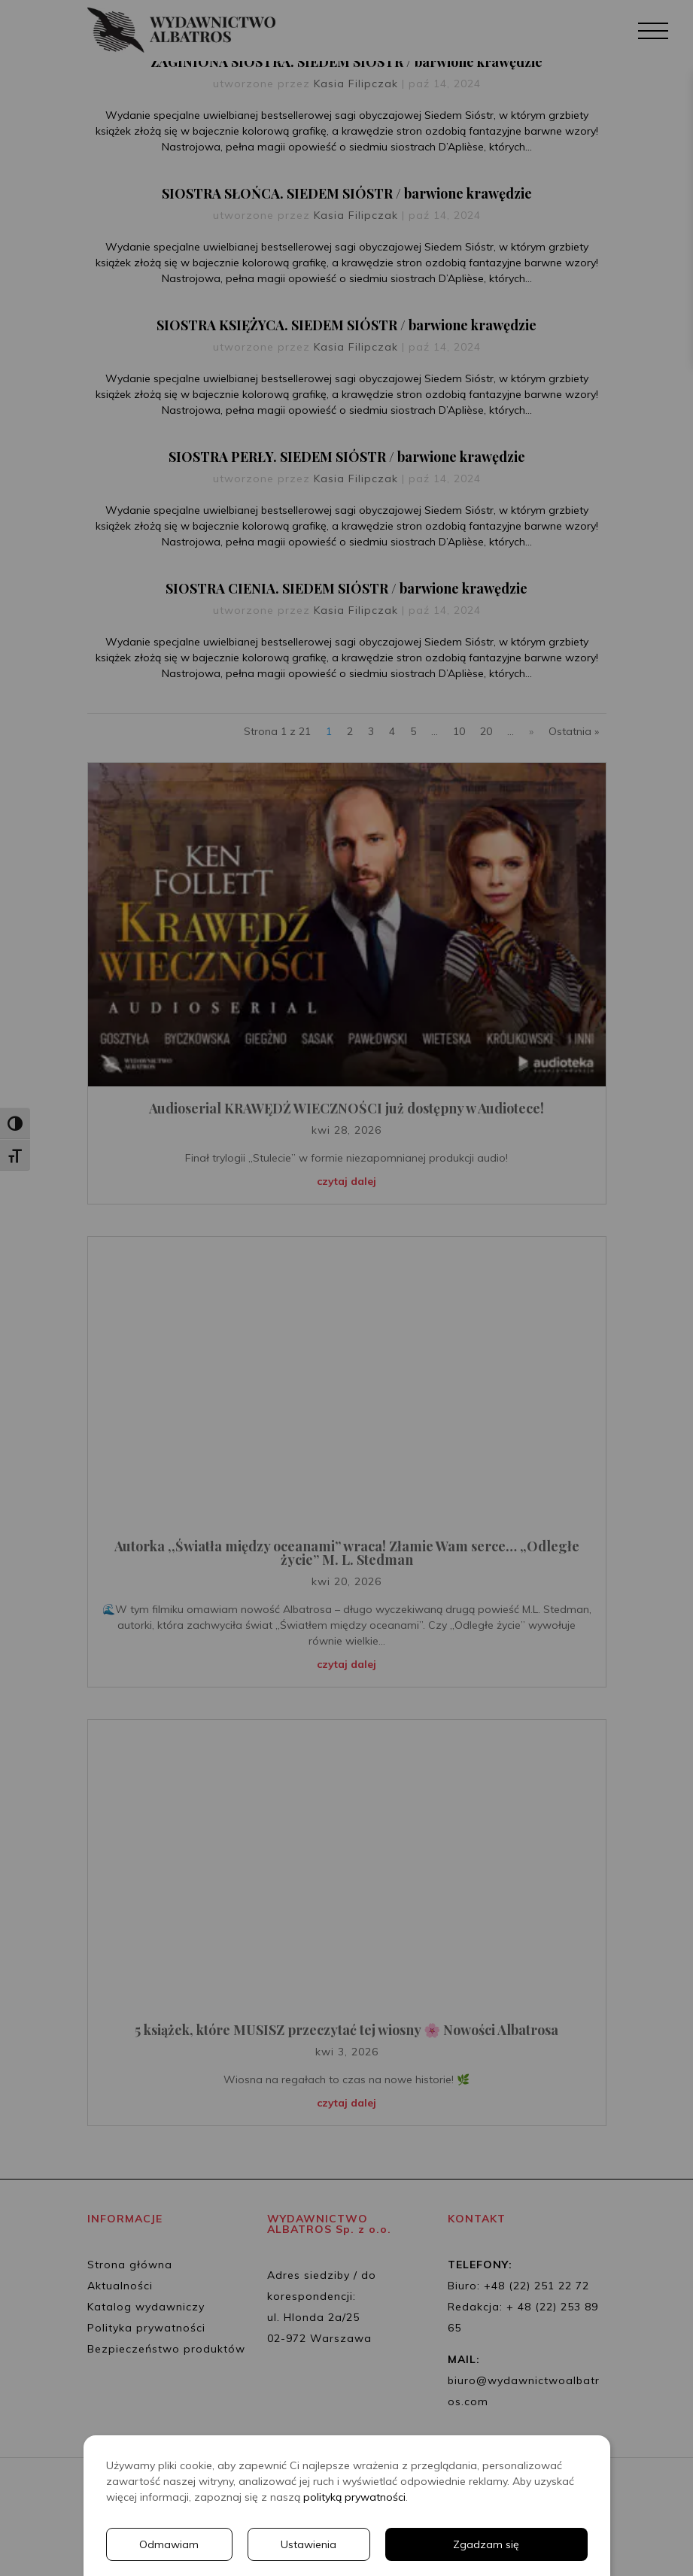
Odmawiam (169, 2544)
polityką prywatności (354, 2497)
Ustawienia (308, 2544)
